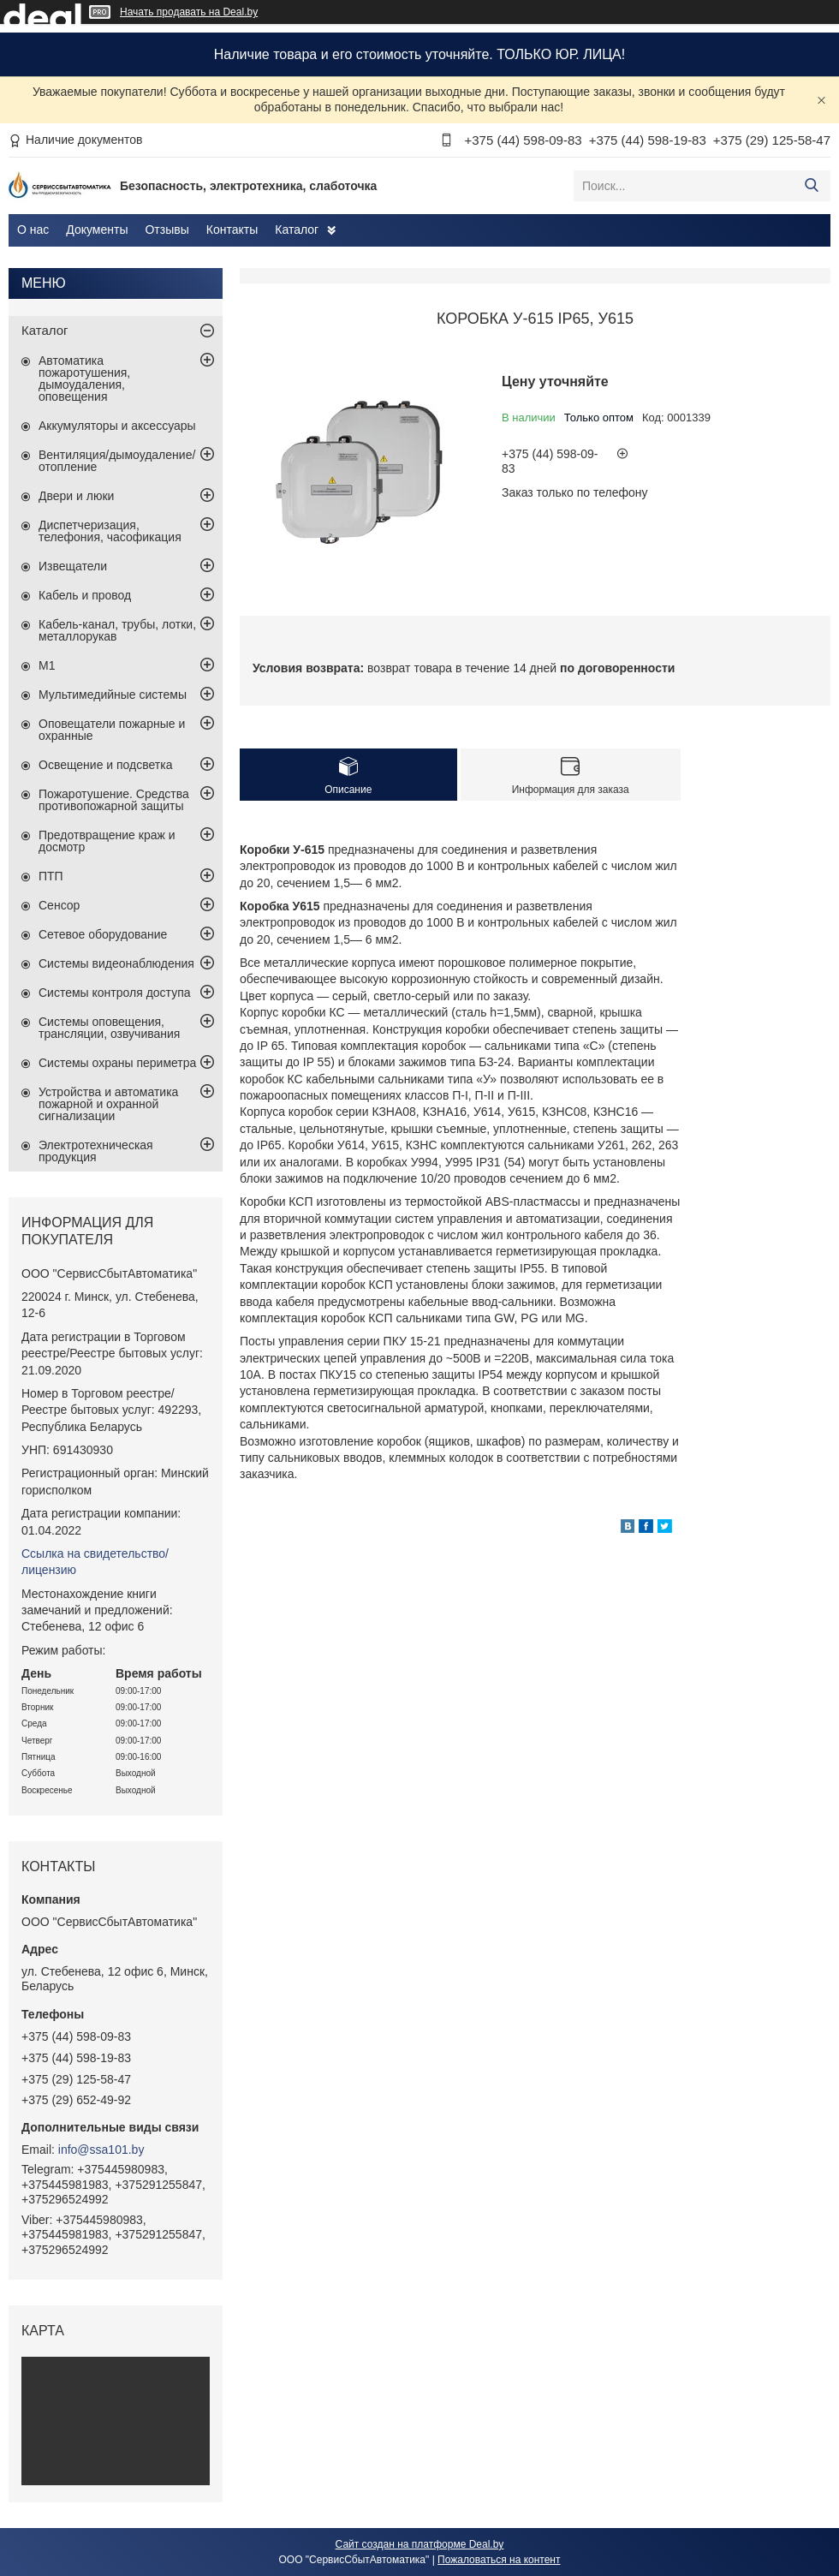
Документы (97, 229)
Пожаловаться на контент (498, 2560)
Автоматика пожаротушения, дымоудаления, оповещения (84, 378)
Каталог (296, 229)
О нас (33, 229)
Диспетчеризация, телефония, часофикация (110, 531)
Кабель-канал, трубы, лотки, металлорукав (117, 630)
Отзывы (166, 229)
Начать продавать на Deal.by (189, 12)
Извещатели (73, 566)
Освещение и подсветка (106, 765)
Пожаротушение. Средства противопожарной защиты (114, 800)
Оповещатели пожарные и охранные (112, 729)
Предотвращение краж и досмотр (107, 841)
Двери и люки (76, 496)
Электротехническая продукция (96, 1151)
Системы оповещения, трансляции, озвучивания (109, 1028)
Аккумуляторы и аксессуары (117, 425)
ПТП (51, 876)
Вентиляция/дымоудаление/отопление (117, 461)
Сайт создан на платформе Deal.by (420, 2544)
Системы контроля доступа (115, 992)
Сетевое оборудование (103, 934)
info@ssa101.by (101, 2149)
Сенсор (59, 905)
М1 (47, 665)
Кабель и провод (85, 595)
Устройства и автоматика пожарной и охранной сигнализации (108, 1104)
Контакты (232, 229)
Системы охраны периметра (117, 1063)
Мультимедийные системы (113, 694)
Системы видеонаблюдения (116, 963)
